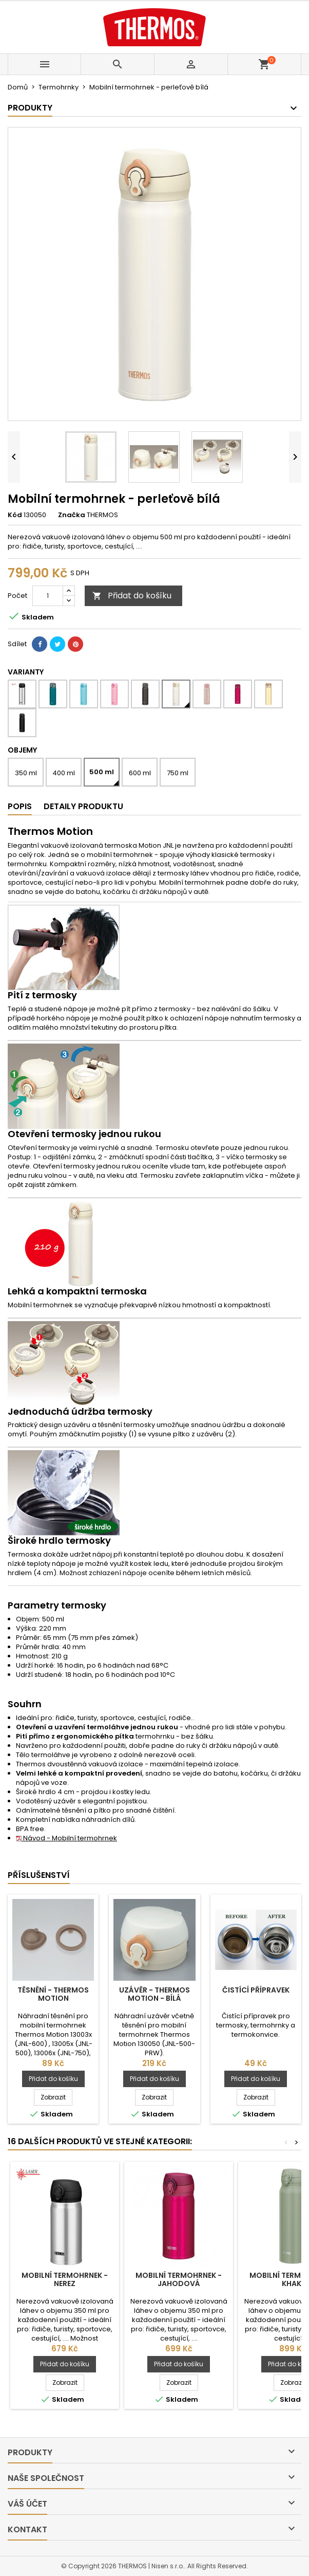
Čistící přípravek (255, 1990)
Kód (15, 515)
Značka (71, 515)
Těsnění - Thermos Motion (53, 1994)
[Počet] (47, 596)
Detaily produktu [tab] (83, 806)
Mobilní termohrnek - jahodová (179, 2279)
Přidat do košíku (131, 595)
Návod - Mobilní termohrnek (66, 1838)
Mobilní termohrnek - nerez (65, 2279)
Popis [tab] (20, 806)
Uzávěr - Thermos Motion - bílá (154, 1994)
